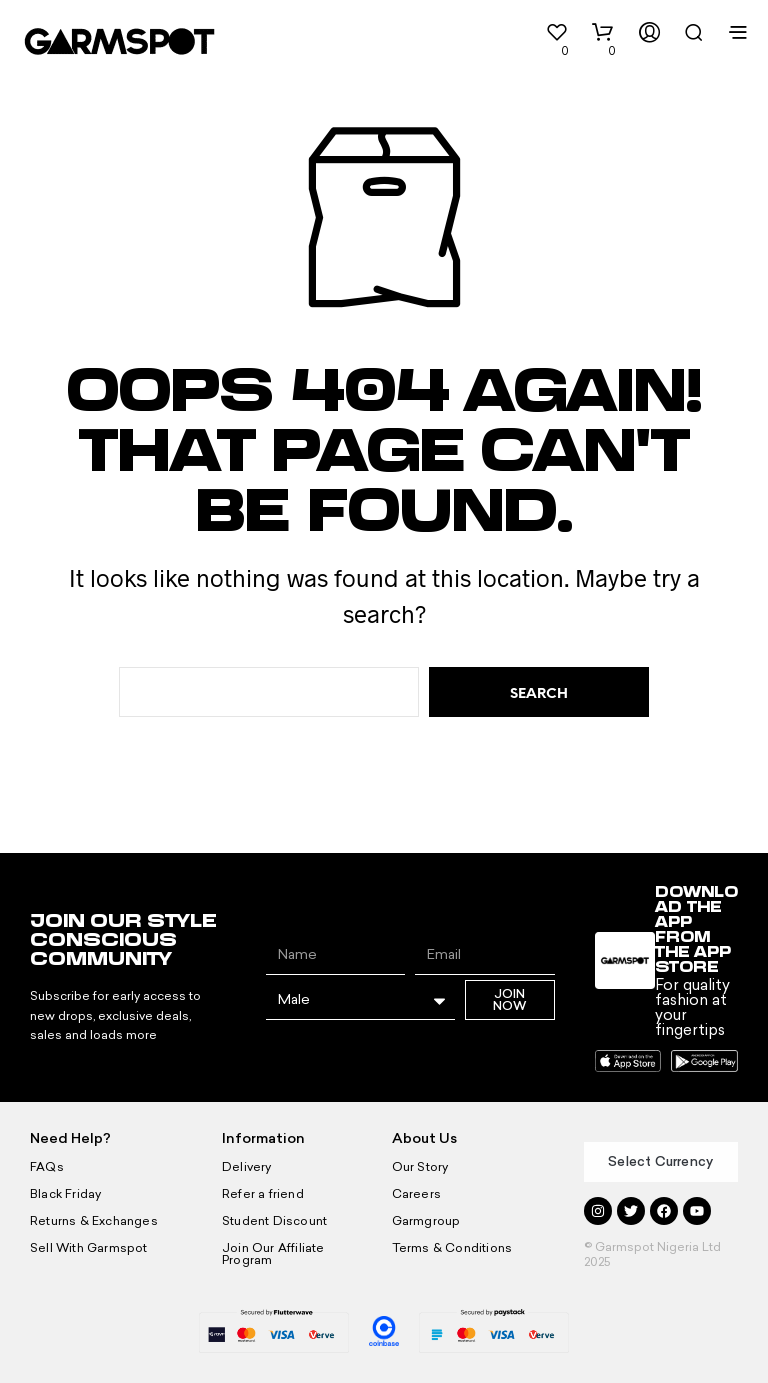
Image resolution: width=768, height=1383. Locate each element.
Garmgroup (425, 1221)
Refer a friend (261, 1194)
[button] (539, 40)
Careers (416, 1194)
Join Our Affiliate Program (297, 1248)
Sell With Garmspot (87, 1248)
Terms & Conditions (450, 1248)
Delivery (246, 1167)
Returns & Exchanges (92, 1221)
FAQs (46, 1167)
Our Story (419, 1167)
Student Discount (273, 1221)
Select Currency (660, 1161)
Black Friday (64, 1194)
